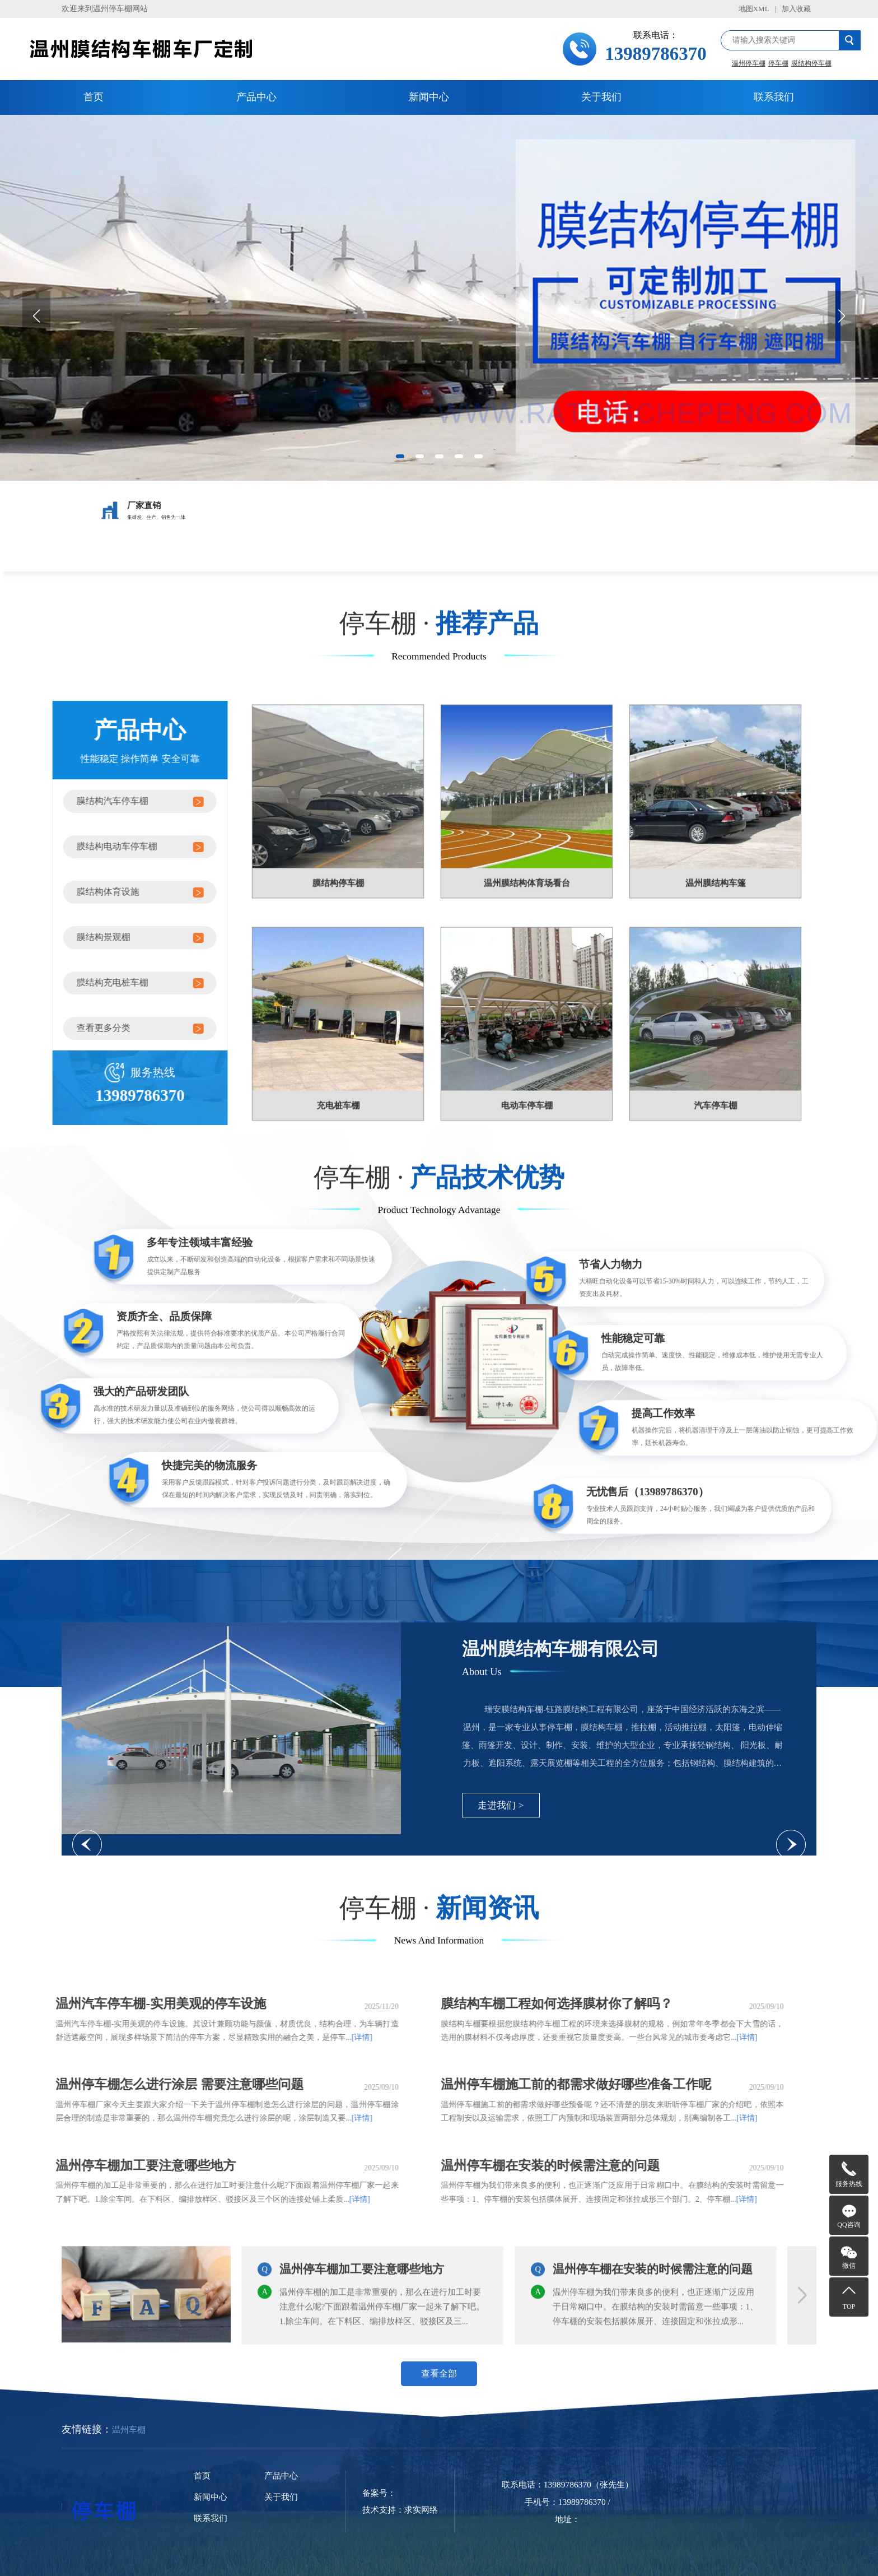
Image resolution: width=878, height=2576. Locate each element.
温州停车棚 (748, 63)
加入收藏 (796, 8)
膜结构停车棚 (811, 63)
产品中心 (256, 97)
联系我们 (774, 97)
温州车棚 (129, 2429)
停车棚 (778, 63)
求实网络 (421, 2509)
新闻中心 (429, 97)
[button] (400, 456)
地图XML (754, 8)
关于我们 (601, 97)
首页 (93, 97)
